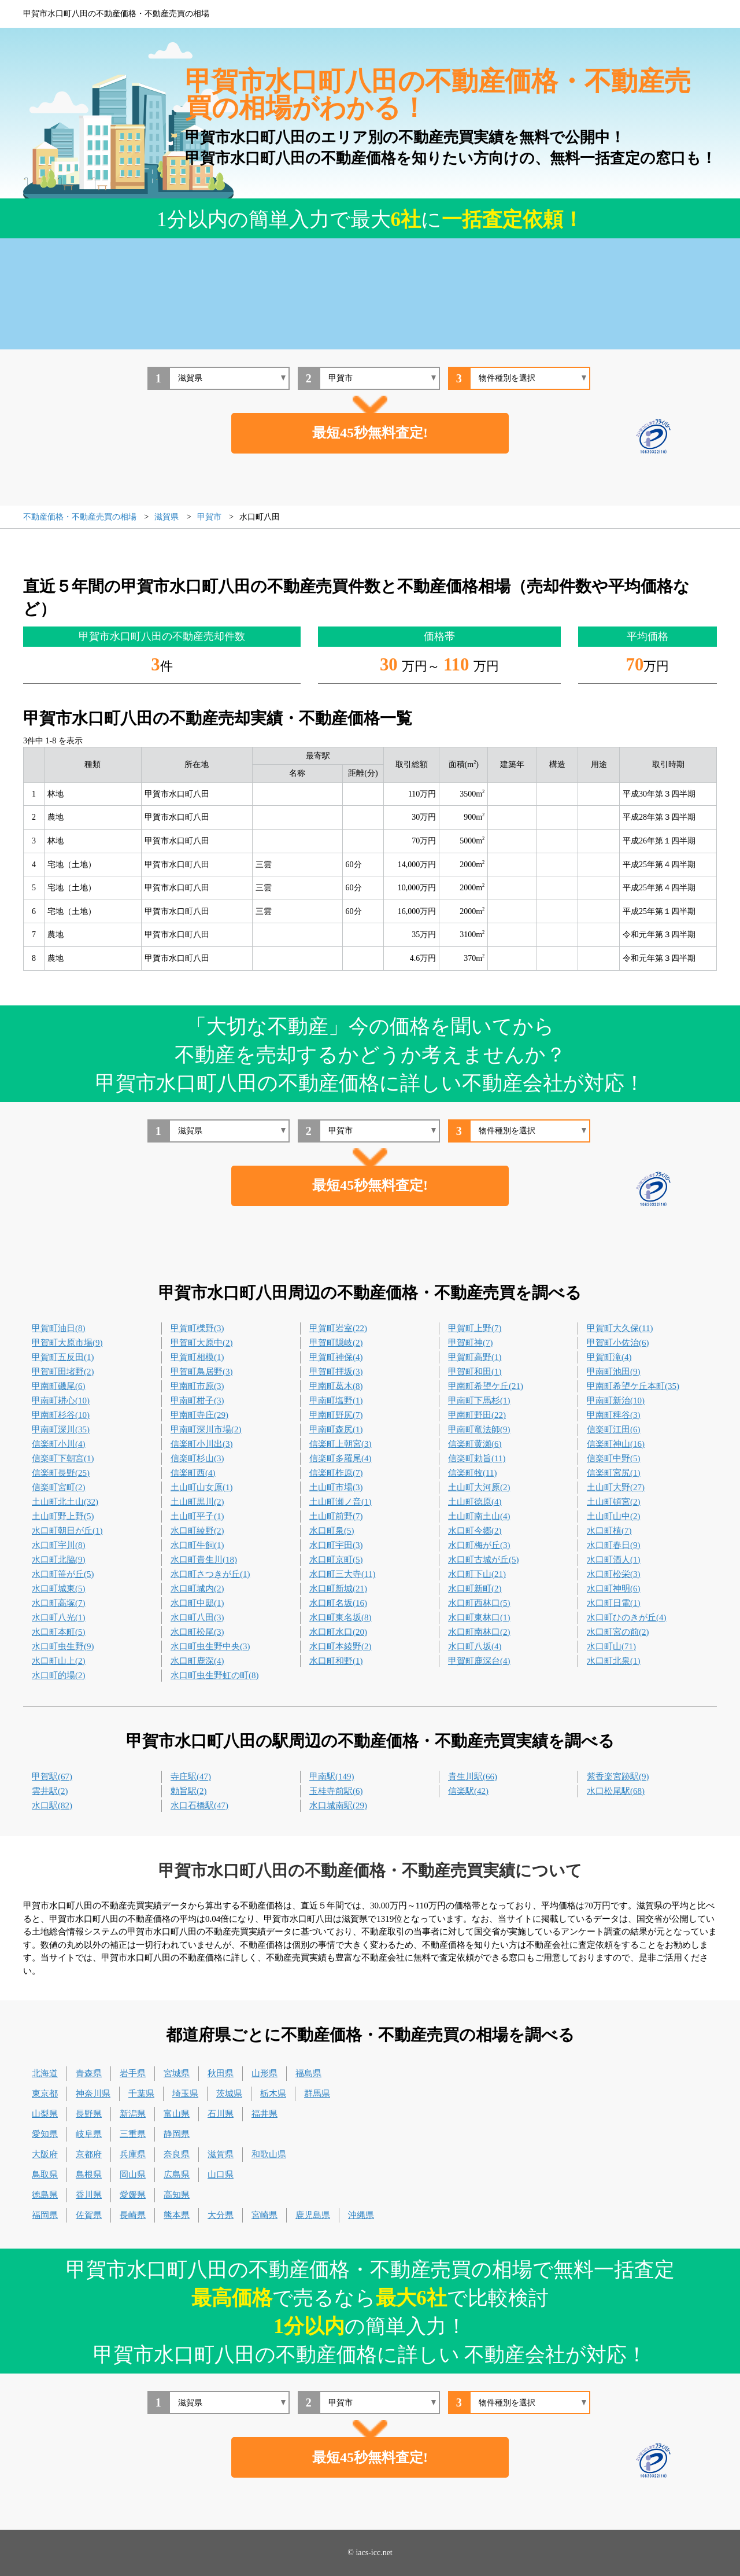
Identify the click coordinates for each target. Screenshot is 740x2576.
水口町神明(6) (614, 1588)
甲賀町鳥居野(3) (202, 1371)
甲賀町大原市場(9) (67, 1342)
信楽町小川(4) (59, 1444)
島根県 (89, 2174)
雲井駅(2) (50, 1791)
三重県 (133, 2134)
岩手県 (133, 2073)
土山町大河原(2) (479, 1487)
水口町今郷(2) (475, 1530)
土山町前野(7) (336, 1516)
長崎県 (133, 2215)
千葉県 (141, 2093)
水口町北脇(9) (59, 1559)
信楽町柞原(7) (336, 1472)
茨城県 (229, 2093)
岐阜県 (89, 2134)
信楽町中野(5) (614, 1458)
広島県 (177, 2174)
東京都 (45, 2093)
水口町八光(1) (59, 1617)
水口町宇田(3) (336, 1545)
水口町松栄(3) (614, 1574)
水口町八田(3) (197, 1617)
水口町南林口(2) (479, 1632)
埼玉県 (185, 2093)
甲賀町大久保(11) (620, 1328)
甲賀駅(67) (52, 1776)
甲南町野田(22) (477, 1415)
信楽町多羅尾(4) (340, 1458)
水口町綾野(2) (197, 1530)
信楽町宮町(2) (59, 1487)
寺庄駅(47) (191, 1776)
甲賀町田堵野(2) (63, 1371)
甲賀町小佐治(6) (618, 1342)
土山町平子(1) (197, 1516)
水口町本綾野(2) (340, 1646)
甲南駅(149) (331, 1776)
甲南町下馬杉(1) (479, 1400)
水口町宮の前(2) (618, 1632)
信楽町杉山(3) (197, 1458)
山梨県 (45, 2113)
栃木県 (273, 2093)
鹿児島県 (312, 2215)
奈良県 (177, 2154)
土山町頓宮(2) (614, 1501)
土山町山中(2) (614, 1516)
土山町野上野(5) (63, 1516)
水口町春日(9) (614, 1545)
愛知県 (45, 2134)
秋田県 (221, 2073)
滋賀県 (221, 2154)
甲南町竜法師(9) (479, 1429)
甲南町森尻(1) (336, 1429)
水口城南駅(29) (338, 1805)
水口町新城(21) (338, 1588)
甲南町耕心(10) (61, 1400)
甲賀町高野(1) (475, 1357)
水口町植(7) (609, 1530)
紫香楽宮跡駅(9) (618, 1776)
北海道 (45, 2073)
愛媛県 (133, 2194)
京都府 (89, 2154)
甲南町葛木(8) (336, 1386)
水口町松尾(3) (197, 1632)
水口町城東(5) (59, 1588)
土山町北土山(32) (65, 1501)
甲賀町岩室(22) (338, 1328)
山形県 (264, 2073)
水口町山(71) (611, 1646)
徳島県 (45, 2194)
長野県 (89, 2113)
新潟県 (133, 2113)
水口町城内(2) (197, 1588)
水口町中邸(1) (197, 1603)
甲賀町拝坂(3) (336, 1371)
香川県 (89, 2194)
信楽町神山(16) (616, 1444)
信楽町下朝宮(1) (63, 1458)
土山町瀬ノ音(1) (340, 1501)
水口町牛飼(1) (197, 1545)
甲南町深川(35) (61, 1429)
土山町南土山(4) (479, 1516)
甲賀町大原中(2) (202, 1342)
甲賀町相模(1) (197, 1357)
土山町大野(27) (616, 1487)
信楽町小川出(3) (202, 1444)
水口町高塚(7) (59, 1603)
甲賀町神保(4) (336, 1357)
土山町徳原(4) (475, 1501)
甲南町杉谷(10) (61, 1415)
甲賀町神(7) (470, 1342)
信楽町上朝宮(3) (340, 1444)
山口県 (221, 2174)
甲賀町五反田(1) (63, 1357)
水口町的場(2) (59, 1675)
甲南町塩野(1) (336, 1400)
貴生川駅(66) (472, 1776)
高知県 (177, 2194)
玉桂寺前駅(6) (336, 1791)
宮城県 (177, 2073)
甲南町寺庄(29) (199, 1415)
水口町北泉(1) (614, 1660)
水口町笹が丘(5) (63, 1574)
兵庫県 (133, 2154)
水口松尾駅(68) (616, 1791)
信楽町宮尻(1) (614, 1472)
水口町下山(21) (477, 1574)
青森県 (89, 2073)
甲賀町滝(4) (609, 1357)
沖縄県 (361, 2215)
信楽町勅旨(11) (476, 1458)
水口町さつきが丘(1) (210, 1574)
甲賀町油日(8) (59, 1328)
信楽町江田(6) (614, 1429)
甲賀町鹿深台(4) (479, 1660)
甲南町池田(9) (614, 1371)
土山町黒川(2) (197, 1501)
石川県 (221, 2113)
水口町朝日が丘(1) (67, 1530)
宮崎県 (264, 2215)
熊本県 (177, 2215)
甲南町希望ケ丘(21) (485, 1386)
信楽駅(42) (468, 1791)
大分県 (221, 2215)
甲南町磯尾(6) (59, 1386)
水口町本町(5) (59, 1632)
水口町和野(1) (336, 1660)
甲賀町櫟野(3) (197, 1328)
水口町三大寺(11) (342, 1574)
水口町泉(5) (331, 1530)
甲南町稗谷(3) (614, 1415)
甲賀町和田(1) (475, 1371)
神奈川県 (93, 2093)
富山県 (177, 2113)
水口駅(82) (52, 1805)
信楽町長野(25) (61, 1472)
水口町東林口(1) (479, 1617)
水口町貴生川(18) (204, 1559)
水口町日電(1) (614, 1603)
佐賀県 (89, 2215)
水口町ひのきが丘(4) (627, 1617)
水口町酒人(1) (614, 1559)
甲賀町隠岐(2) (336, 1342)
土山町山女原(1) (202, 1487)
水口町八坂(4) (475, 1646)
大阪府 (45, 2154)
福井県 (264, 2113)
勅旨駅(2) (189, 1791)
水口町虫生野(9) (63, 1646)
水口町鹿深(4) (197, 1660)
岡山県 (133, 2174)
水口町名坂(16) (338, 1603)
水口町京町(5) (336, 1559)
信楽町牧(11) (472, 1472)
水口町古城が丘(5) (483, 1559)
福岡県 (45, 2215)
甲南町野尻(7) (336, 1415)
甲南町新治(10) (616, 1400)
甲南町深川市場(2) (206, 1429)
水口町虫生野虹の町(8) (215, 1675)
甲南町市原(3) (197, 1386)
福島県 (308, 2073)
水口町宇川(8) (59, 1545)
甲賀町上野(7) (475, 1328)
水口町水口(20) (338, 1632)
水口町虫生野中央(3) (210, 1646)
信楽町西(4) (193, 1472)
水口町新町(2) (475, 1588)
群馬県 (317, 2093)
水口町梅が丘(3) (479, 1545)
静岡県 (177, 2134)
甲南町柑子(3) (197, 1400)
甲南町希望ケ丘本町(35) (633, 1386)
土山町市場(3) (336, 1487)
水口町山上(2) (59, 1660)
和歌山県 (268, 2154)
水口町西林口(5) (479, 1603)
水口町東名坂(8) (340, 1617)
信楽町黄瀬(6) (475, 1444)
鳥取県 (45, 2174)
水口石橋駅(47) (199, 1805)
